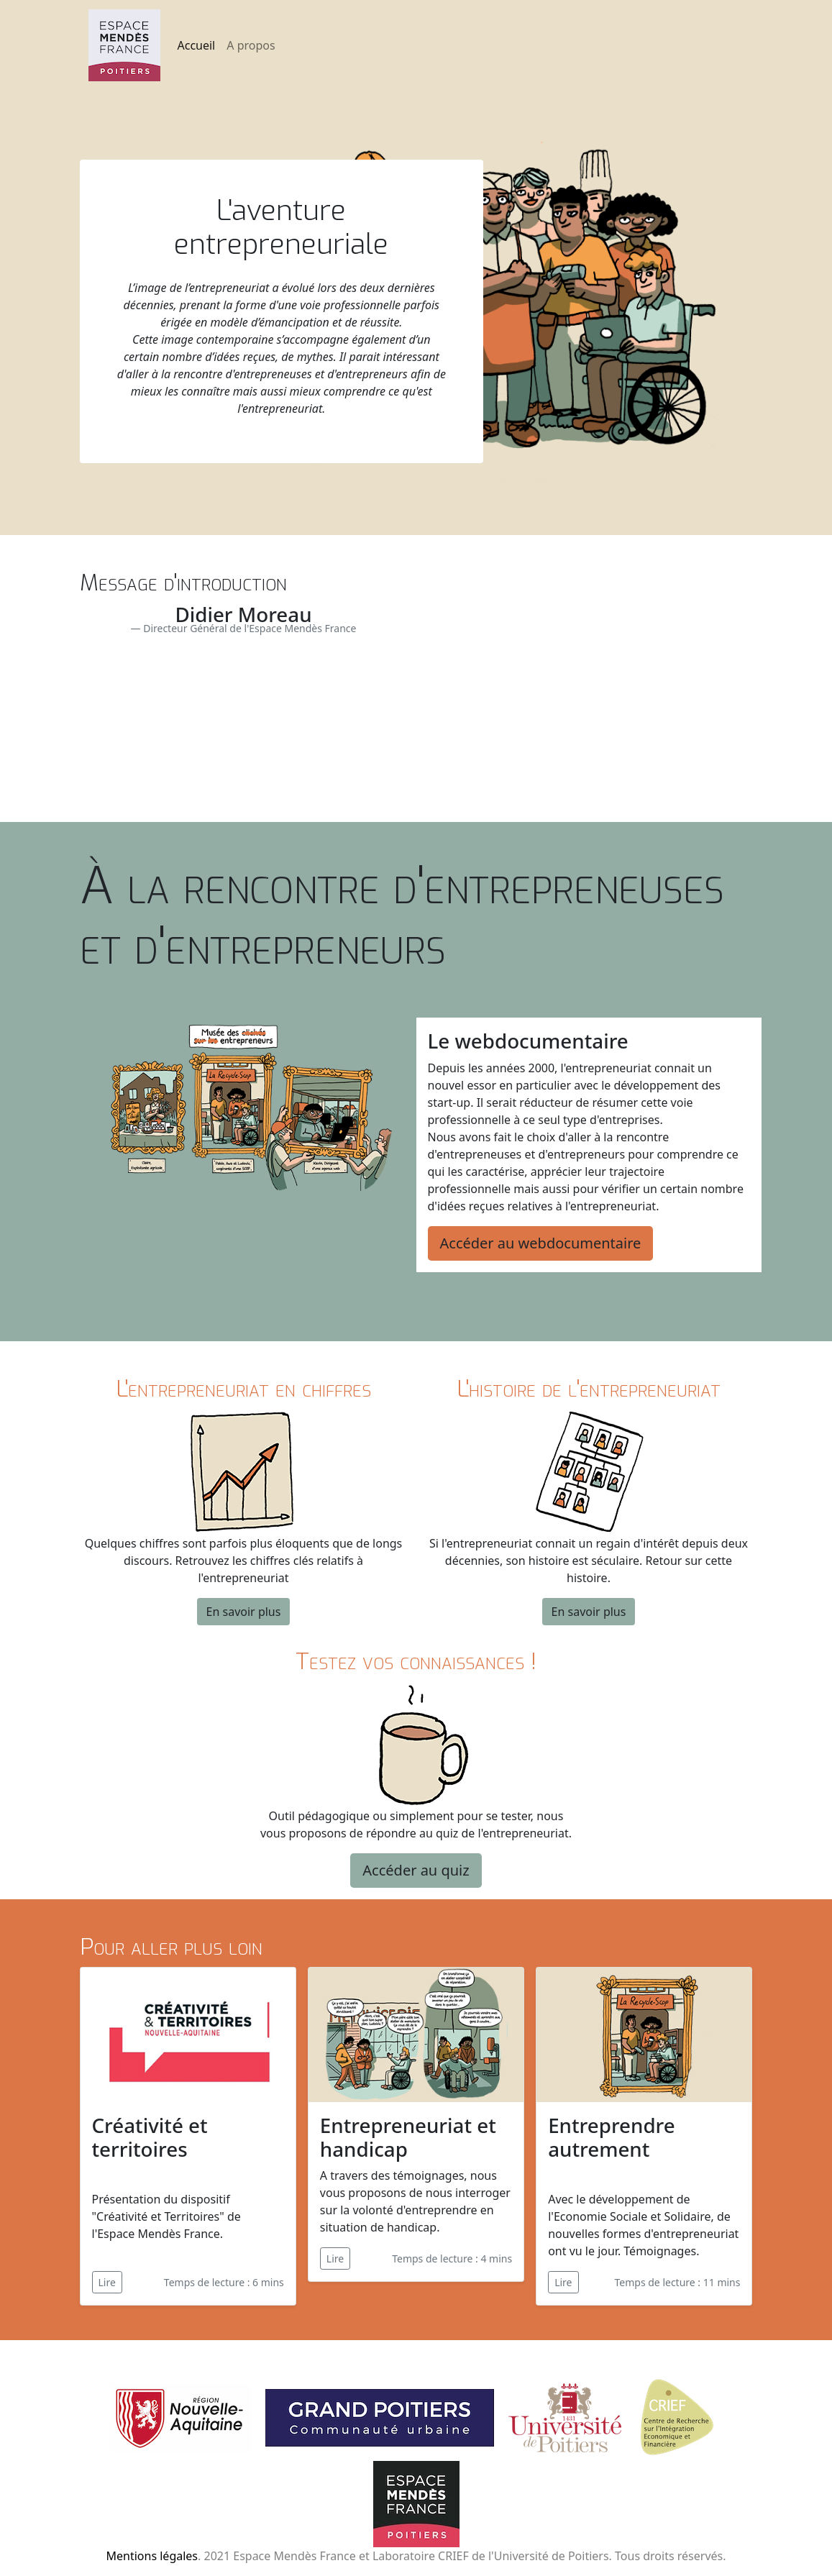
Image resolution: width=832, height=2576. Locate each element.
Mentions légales (152, 2556)
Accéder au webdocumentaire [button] (540, 1243)
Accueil (197, 45)
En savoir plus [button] (243, 1612)
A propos (251, 45)
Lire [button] (107, 2282)
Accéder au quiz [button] (415, 1870)
